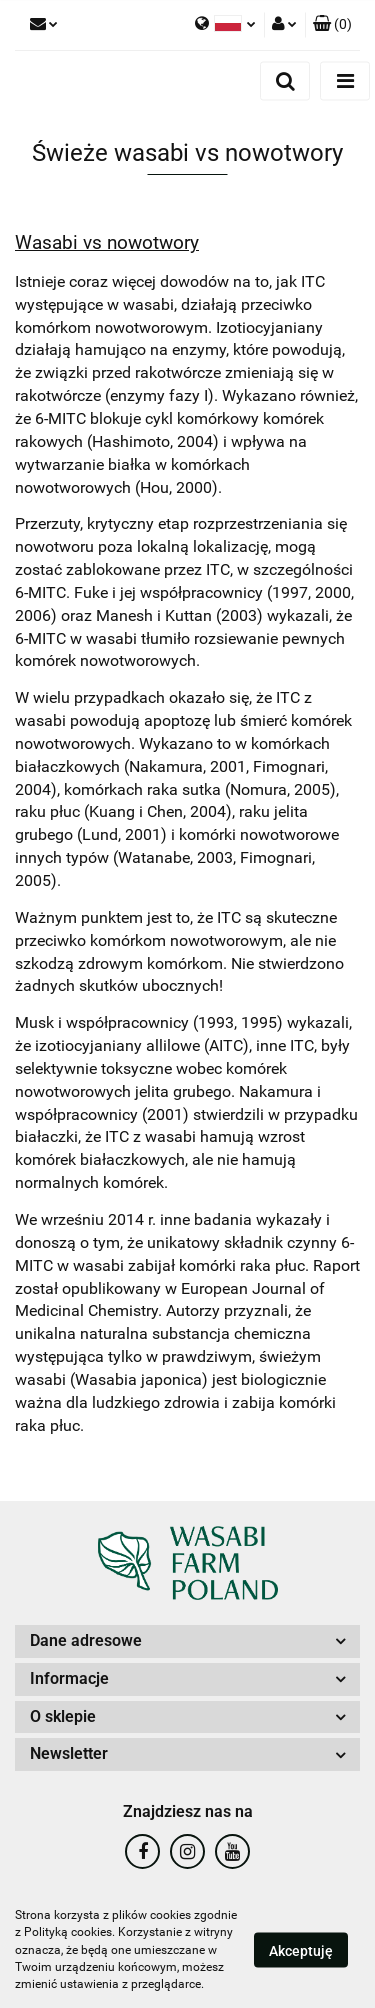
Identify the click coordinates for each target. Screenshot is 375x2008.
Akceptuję (301, 1951)
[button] (332, 25)
